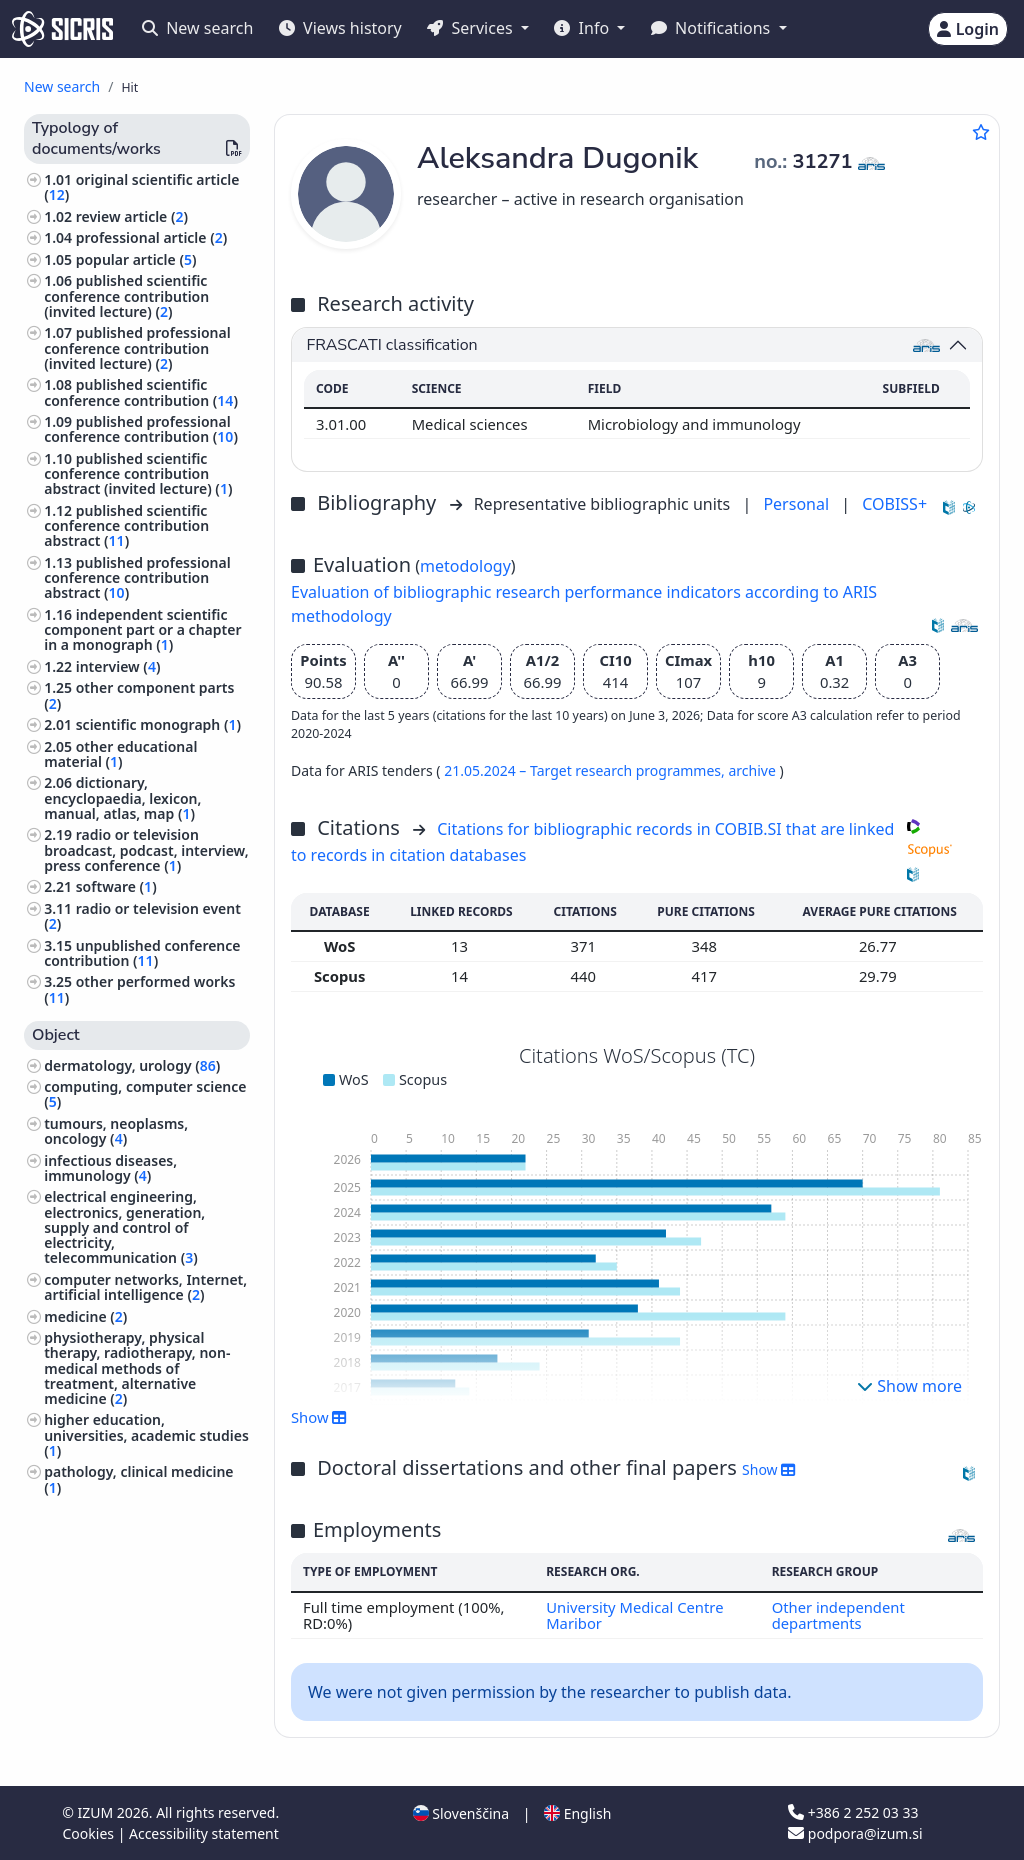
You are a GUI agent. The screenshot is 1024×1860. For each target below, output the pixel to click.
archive (753, 770)
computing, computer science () (145, 1094)
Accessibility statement (204, 1833)
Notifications (713, 28)
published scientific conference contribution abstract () (126, 525)
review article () (132, 216)
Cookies (90, 1833)
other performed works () (139, 989)
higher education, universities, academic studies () (146, 1434)
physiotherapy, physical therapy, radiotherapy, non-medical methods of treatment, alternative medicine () (137, 1368)
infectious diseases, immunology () (110, 1168)
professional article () (152, 237)
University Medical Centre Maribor (635, 1615)
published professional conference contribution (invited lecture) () (137, 347)
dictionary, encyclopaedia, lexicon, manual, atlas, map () (122, 797)
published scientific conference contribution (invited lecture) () (126, 295)
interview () (118, 666)
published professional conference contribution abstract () (137, 577)
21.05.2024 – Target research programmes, (586, 770)
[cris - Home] (62, 29)
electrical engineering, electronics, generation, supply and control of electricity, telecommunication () (124, 1227)
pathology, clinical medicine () (138, 1479)
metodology (465, 566)
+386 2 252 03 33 (853, 1812)
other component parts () (139, 695)
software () (116, 886)
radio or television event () (142, 916)
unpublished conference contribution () (142, 953)
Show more (909, 1386)
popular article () (136, 259)
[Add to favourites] (981, 132)
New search (197, 28)
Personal (798, 504)
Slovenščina (461, 1813)
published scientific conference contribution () (141, 392)
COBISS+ (894, 504)
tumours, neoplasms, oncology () (116, 1131)
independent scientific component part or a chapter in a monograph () (142, 629)
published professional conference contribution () (141, 429)
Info (583, 28)
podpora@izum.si (855, 1833)
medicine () (85, 1316)
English (577, 1813)
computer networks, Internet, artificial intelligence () (145, 1287)
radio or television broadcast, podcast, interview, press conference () (146, 849)
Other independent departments (838, 1615)
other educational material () (120, 754)
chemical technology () (125, 1508)
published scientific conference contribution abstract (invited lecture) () (138, 473)
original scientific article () (141, 187)
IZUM (96, 1812)
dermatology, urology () (132, 1065)
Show (319, 1417)
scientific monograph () (158, 724)
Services (471, 28)
